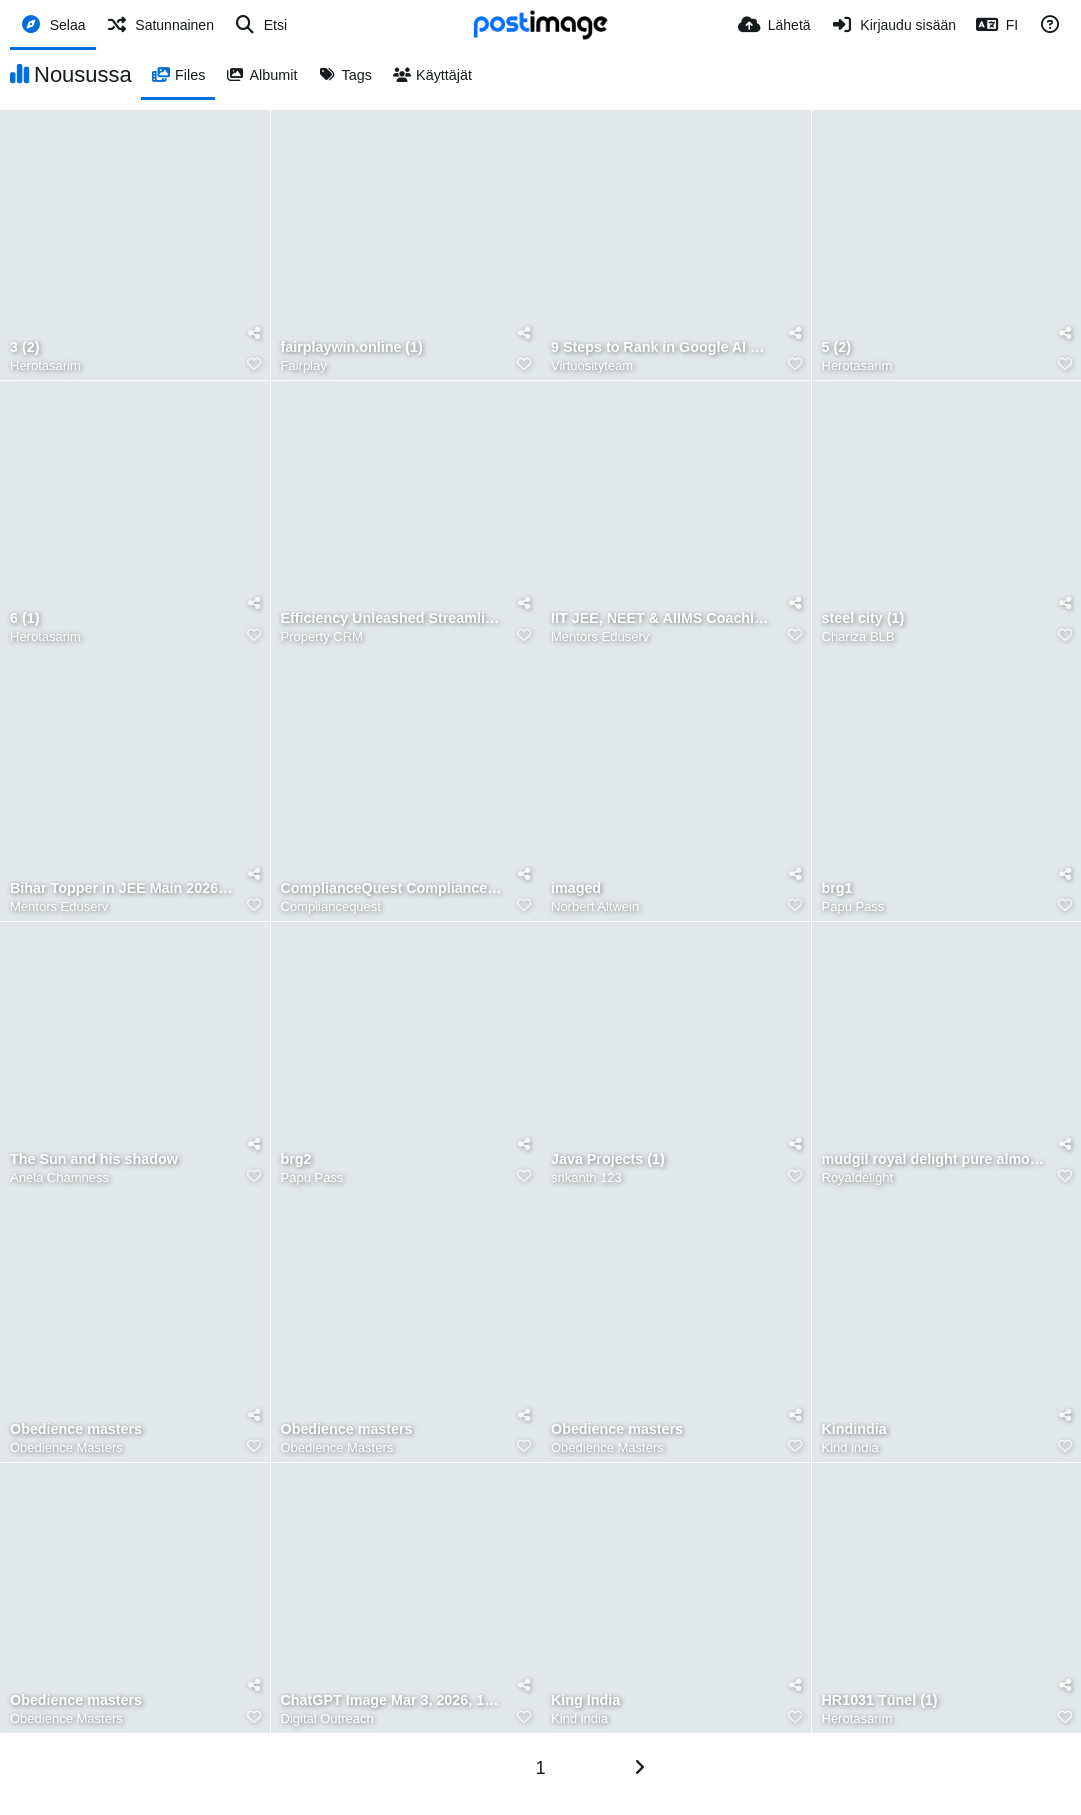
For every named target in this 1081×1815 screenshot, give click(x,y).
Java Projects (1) (608, 1159)
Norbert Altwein (595, 906)
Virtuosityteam (592, 365)
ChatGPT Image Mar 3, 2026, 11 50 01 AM (393, 1700)
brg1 (837, 888)
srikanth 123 (586, 1177)
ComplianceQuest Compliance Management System (393, 888)
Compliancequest (331, 906)
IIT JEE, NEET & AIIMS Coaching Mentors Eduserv (663, 618)
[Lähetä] (774, 25)
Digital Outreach (327, 1718)
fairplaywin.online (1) (352, 347)
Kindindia (854, 1429)
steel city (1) (863, 618)
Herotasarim (45, 365)
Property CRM (322, 636)
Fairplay (304, 365)
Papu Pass (853, 906)
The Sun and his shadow (94, 1159)
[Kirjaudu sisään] (893, 25)
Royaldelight (858, 1177)
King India (585, 1700)
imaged (576, 888)
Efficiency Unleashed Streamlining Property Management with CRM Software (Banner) (393, 618)
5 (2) (836, 347)
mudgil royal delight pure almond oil (934, 1159)
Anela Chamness (59, 1177)
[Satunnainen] (160, 25)
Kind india (850, 1447)
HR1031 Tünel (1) (880, 1700)
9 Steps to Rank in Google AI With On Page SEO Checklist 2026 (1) (663, 347)
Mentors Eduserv (600, 636)
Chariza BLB (858, 636)
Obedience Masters (66, 1447)
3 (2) (24, 347)
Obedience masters (76, 1429)
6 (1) (24, 618)
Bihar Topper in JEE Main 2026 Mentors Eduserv (122, 888)
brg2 (296, 1159)
